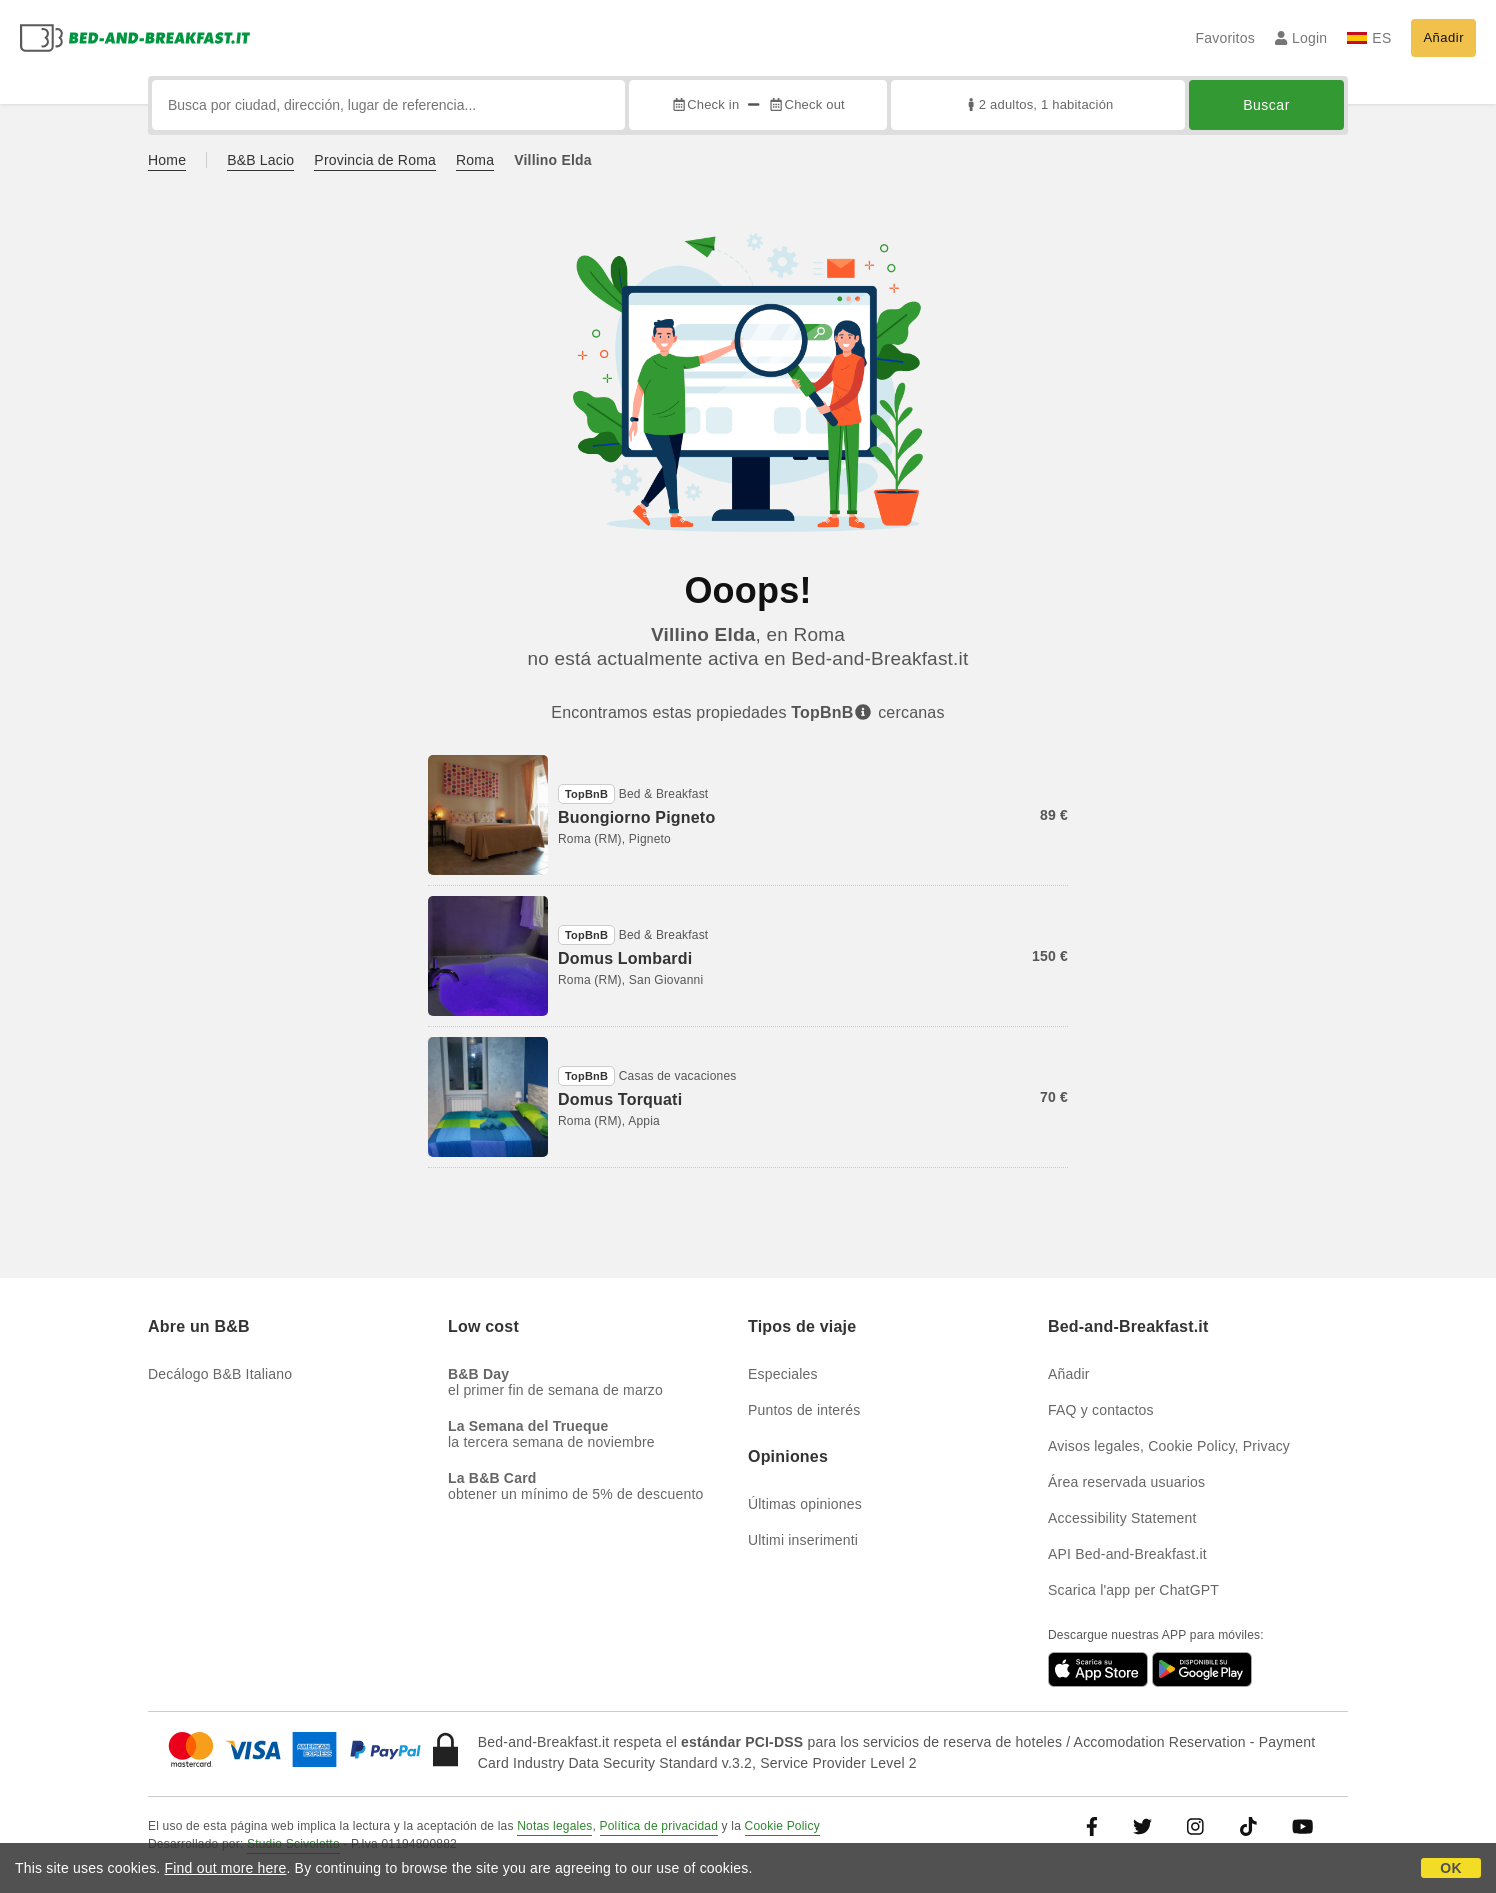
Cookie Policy (782, 1826)
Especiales (783, 1374)
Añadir (1443, 37)
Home (167, 160)
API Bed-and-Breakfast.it (1127, 1554)
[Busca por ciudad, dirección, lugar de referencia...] (388, 105)
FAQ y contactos (1101, 1410)
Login (1301, 38)
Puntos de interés (804, 1410)
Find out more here (226, 1868)
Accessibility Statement (1122, 1518)
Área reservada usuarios (1126, 1482)
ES (1369, 38)
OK (1450, 1868)
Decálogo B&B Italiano (220, 1374)
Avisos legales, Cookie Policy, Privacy (1169, 1446)
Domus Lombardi (625, 958)
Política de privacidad (659, 1826)
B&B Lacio (260, 160)
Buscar (1266, 105)
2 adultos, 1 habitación (1038, 104)
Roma (475, 160)
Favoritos (1224, 38)
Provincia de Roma (375, 160)
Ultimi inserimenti (803, 1540)
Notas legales (554, 1826)
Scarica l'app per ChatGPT (1133, 1590)
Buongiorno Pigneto (636, 817)
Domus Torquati (620, 1099)
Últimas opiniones (805, 1504)
